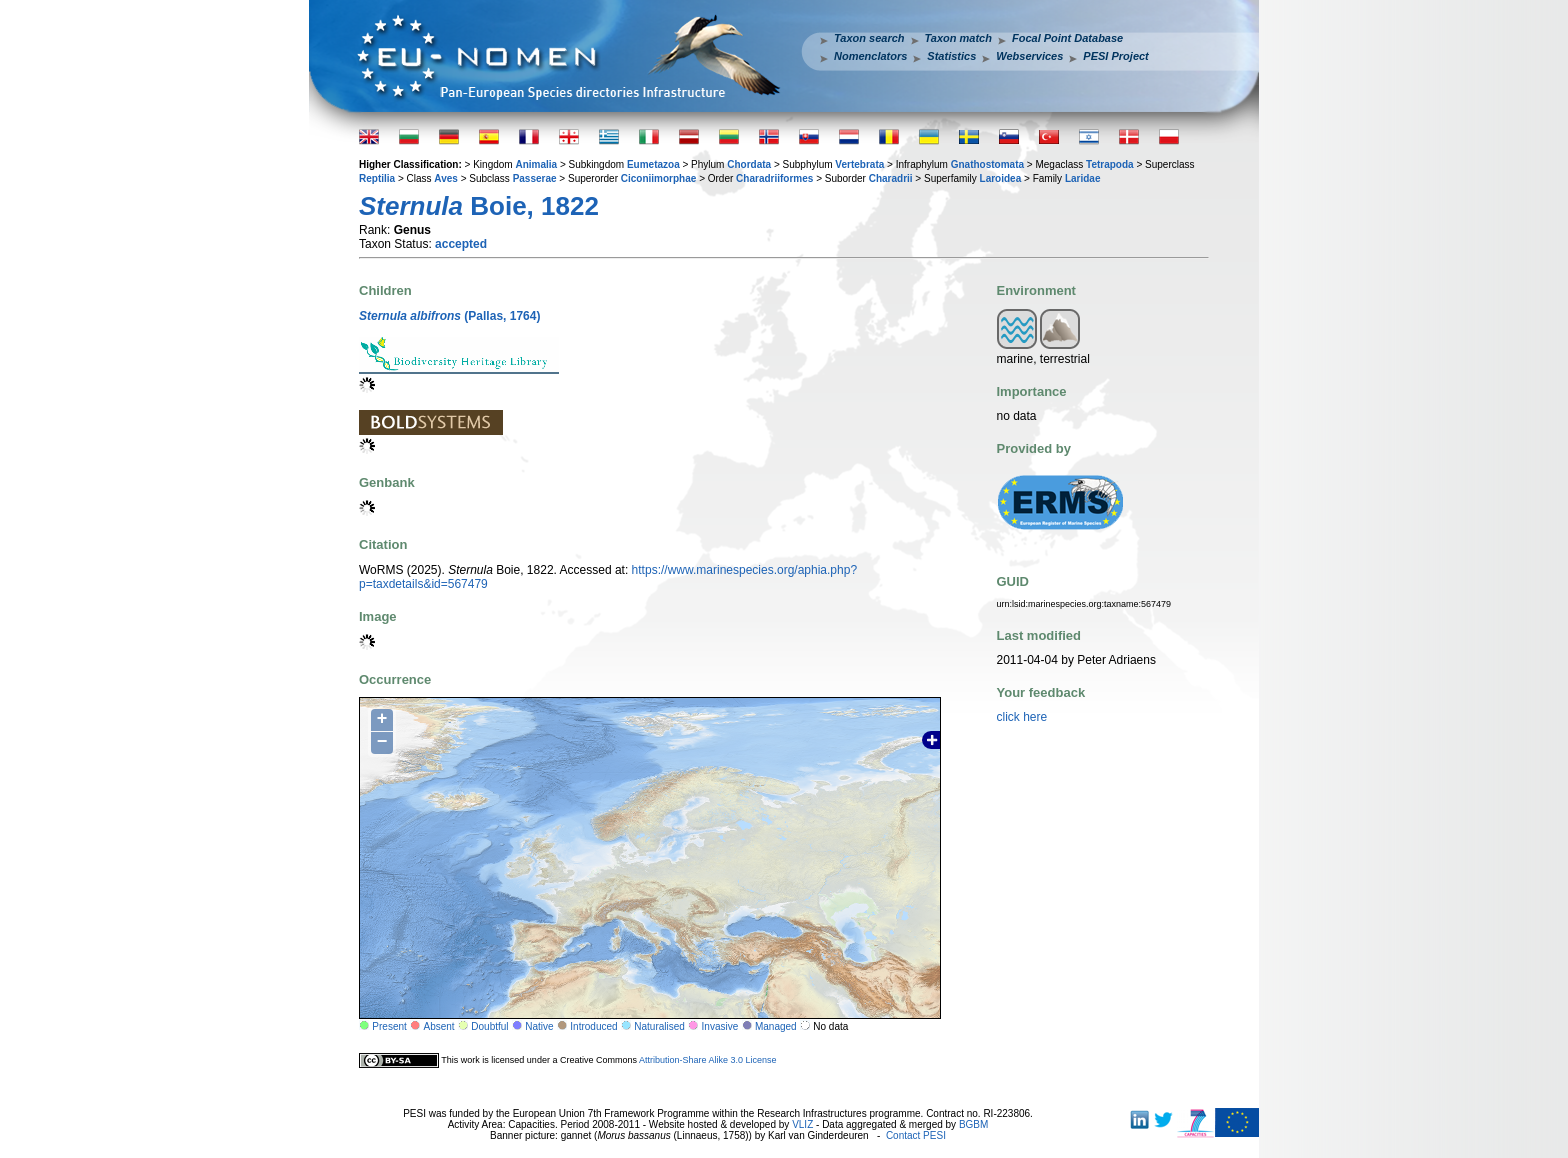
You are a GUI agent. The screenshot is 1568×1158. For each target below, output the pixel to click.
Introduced (593, 1026)
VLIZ (802, 1124)
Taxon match (958, 38)
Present (389, 1026)
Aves (446, 178)
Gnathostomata (987, 164)
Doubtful (489, 1026)
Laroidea (1001, 178)
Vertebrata (859, 164)
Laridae (1083, 178)
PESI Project (1115, 56)
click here (1022, 717)
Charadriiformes (774, 178)
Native (539, 1026)
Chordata (749, 164)
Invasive (720, 1026)
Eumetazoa (653, 164)
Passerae (535, 178)
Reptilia (377, 178)
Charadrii (891, 178)
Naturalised (659, 1026)
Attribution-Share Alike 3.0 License (708, 1060)
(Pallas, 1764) (449, 316)
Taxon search (869, 38)
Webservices (1029, 56)
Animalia (536, 164)
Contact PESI (916, 1135)
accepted (461, 244)
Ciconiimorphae (659, 178)
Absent (439, 1026)
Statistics (951, 56)
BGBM (973, 1124)
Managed (776, 1026)
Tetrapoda (1110, 164)
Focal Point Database (1067, 38)
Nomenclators (870, 56)
